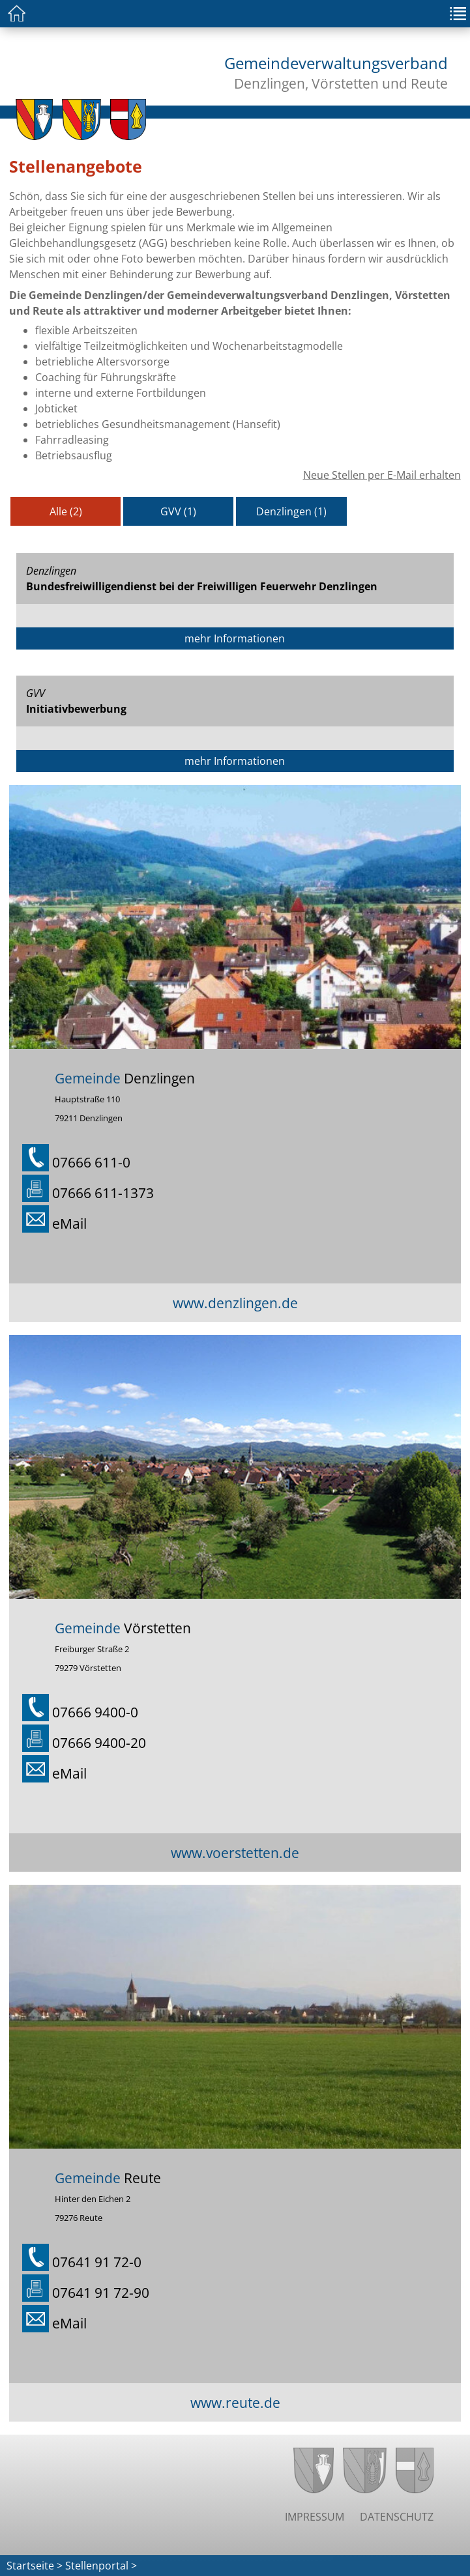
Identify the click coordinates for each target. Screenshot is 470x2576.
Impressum (314, 2517)
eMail (69, 1223)
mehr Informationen (234, 638)
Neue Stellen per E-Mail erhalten (382, 475)
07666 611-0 (91, 1161)
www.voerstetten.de (235, 1852)
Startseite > (35, 2565)
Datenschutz (396, 2517)
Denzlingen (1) (291, 511)
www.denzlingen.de (235, 1302)
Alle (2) (66, 511)
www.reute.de (235, 2402)
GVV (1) (178, 511)
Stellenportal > (101, 2565)
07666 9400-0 (95, 1711)
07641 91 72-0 (96, 2261)
